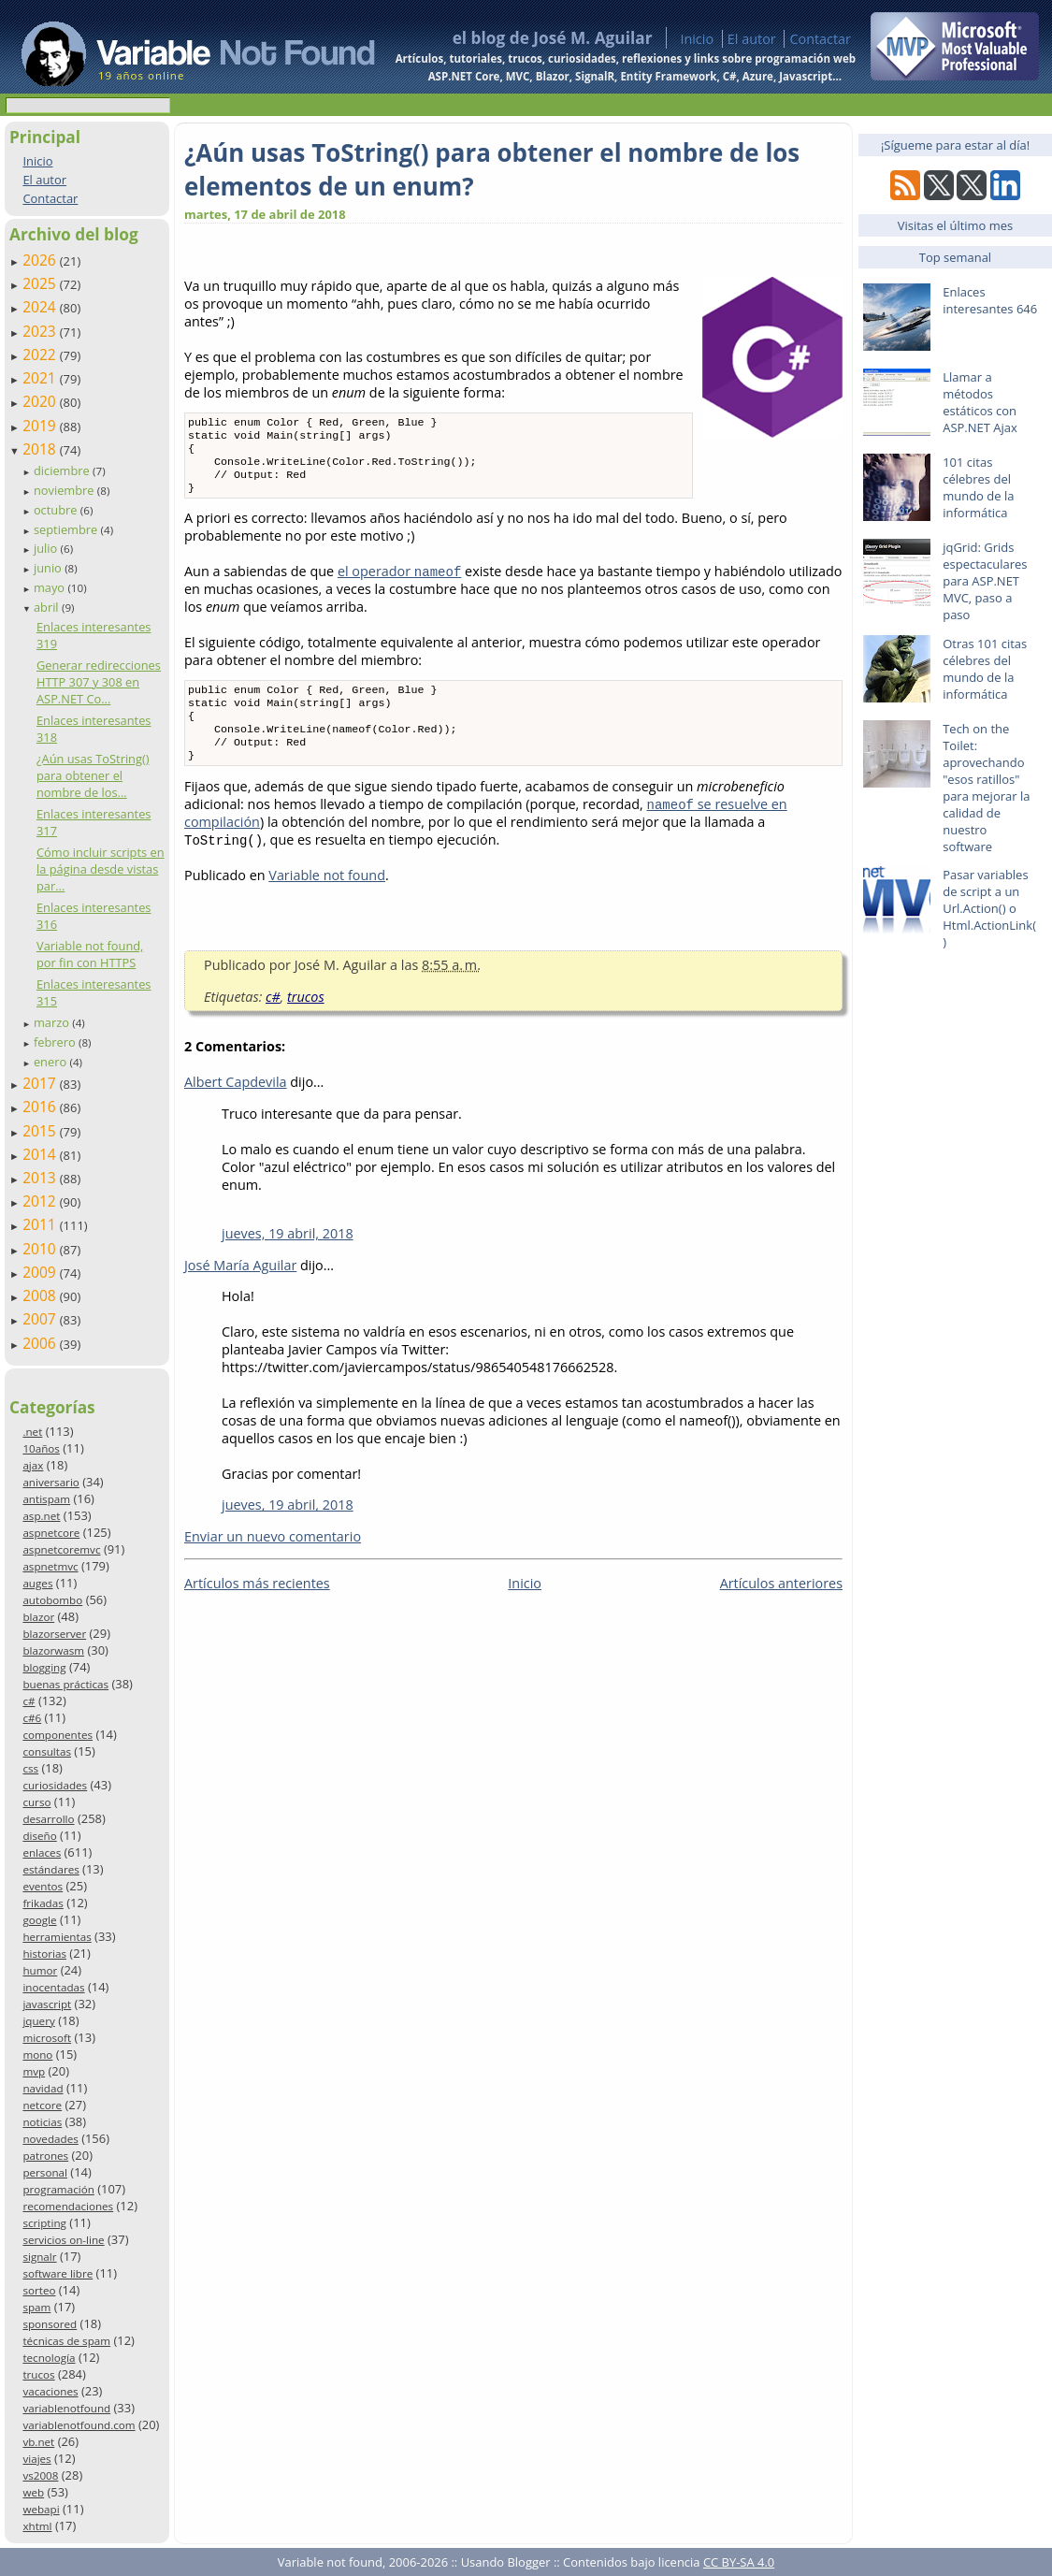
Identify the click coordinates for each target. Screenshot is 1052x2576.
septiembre (67, 529)
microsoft (46, 2038)
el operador (399, 582)
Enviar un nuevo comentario (272, 1559)
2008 (41, 1295)
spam (36, 2307)
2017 (41, 1083)
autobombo (52, 1600)
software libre (57, 2273)
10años (41, 1448)
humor (39, 1970)
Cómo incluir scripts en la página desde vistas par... (100, 869)
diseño (39, 1836)
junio (49, 567)
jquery (38, 2021)
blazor (38, 1617)
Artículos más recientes (257, 1605)
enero (52, 1061)
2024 (41, 307)
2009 (41, 1272)
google (39, 1920)
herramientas (56, 1937)
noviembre (65, 490)
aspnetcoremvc (61, 1549)
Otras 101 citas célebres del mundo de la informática (985, 668)
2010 (41, 1248)
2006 (41, 1343)
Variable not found (326, 897)
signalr (39, 2257)
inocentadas (53, 1987)
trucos (38, 2374)
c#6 (31, 1718)
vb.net (38, 2442)
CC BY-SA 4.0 (738, 2562)
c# (28, 1701)
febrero (56, 1042)
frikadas (42, 1903)
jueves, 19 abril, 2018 (287, 1256)
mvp (33, 2071)
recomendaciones (67, 2206)
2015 (41, 1131)
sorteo (38, 2290)
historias (44, 1953)
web (33, 2492)
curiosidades (54, 1785)
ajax (32, 1465)
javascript (46, 2004)
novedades (50, 2139)
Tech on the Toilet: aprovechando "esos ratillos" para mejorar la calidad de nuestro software (986, 787)
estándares (50, 1869)
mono (37, 2055)
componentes (57, 1735)
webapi (40, 2509)
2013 (41, 1177)
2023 (41, 331)
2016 (41, 1106)
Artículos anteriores (781, 1605)
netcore (42, 2105)
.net (32, 1432)
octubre (57, 509)
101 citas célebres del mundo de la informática (978, 487)
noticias (42, 2122)
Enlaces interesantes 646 (990, 300)
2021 (41, 378)
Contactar (820, 39)
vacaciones (50, 2391)
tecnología (48, 2358)
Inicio (696, 39)
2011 (41, 1224)
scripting (44, 2223)
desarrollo (48, 1819)
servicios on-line (63, 2240)
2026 (41, 260)
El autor (752, 39)
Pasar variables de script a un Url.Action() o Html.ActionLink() (989, 908)
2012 (41, 1201)
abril (48, 607)
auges (37, 1583)
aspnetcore (50, 1533)
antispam (46, 1499)
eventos (42, 1886)
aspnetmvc (50, 1566)
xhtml (36, 2526)
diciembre (63, 470)
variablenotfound (66, 2408)
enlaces (41, 1852)
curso (36, 1802)
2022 (41, 354)
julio (47, 548)
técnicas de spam (66, 2341)
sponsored (49, 2324)
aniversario (50, 1482)
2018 (41, 449)
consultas (46, 1751)
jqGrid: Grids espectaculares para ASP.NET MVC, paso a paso (985, 581)
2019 (41, 425)
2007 (41, 1319)
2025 (41, 283)
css (30, 1768)
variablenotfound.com (78, 2425)
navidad (42, 2088)
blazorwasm (53, 1650)
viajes (36, 2459)
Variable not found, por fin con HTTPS (89, 954)
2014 (41, 1154)
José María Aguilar (240, 1287)
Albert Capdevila (235, 1104)
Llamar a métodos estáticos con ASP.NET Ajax (980, 402)
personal (44, 2172)
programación (58, 2189)
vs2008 (40, 2475)
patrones (45, 2156)
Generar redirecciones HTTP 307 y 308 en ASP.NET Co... (98, 682)
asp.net (41, 1516)
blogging (43, 1667)
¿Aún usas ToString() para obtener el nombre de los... (93, 775)
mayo (50, 587)
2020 (41, 401)
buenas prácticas (65, 1684)
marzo (53, 1022)
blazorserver (54, 1634)
